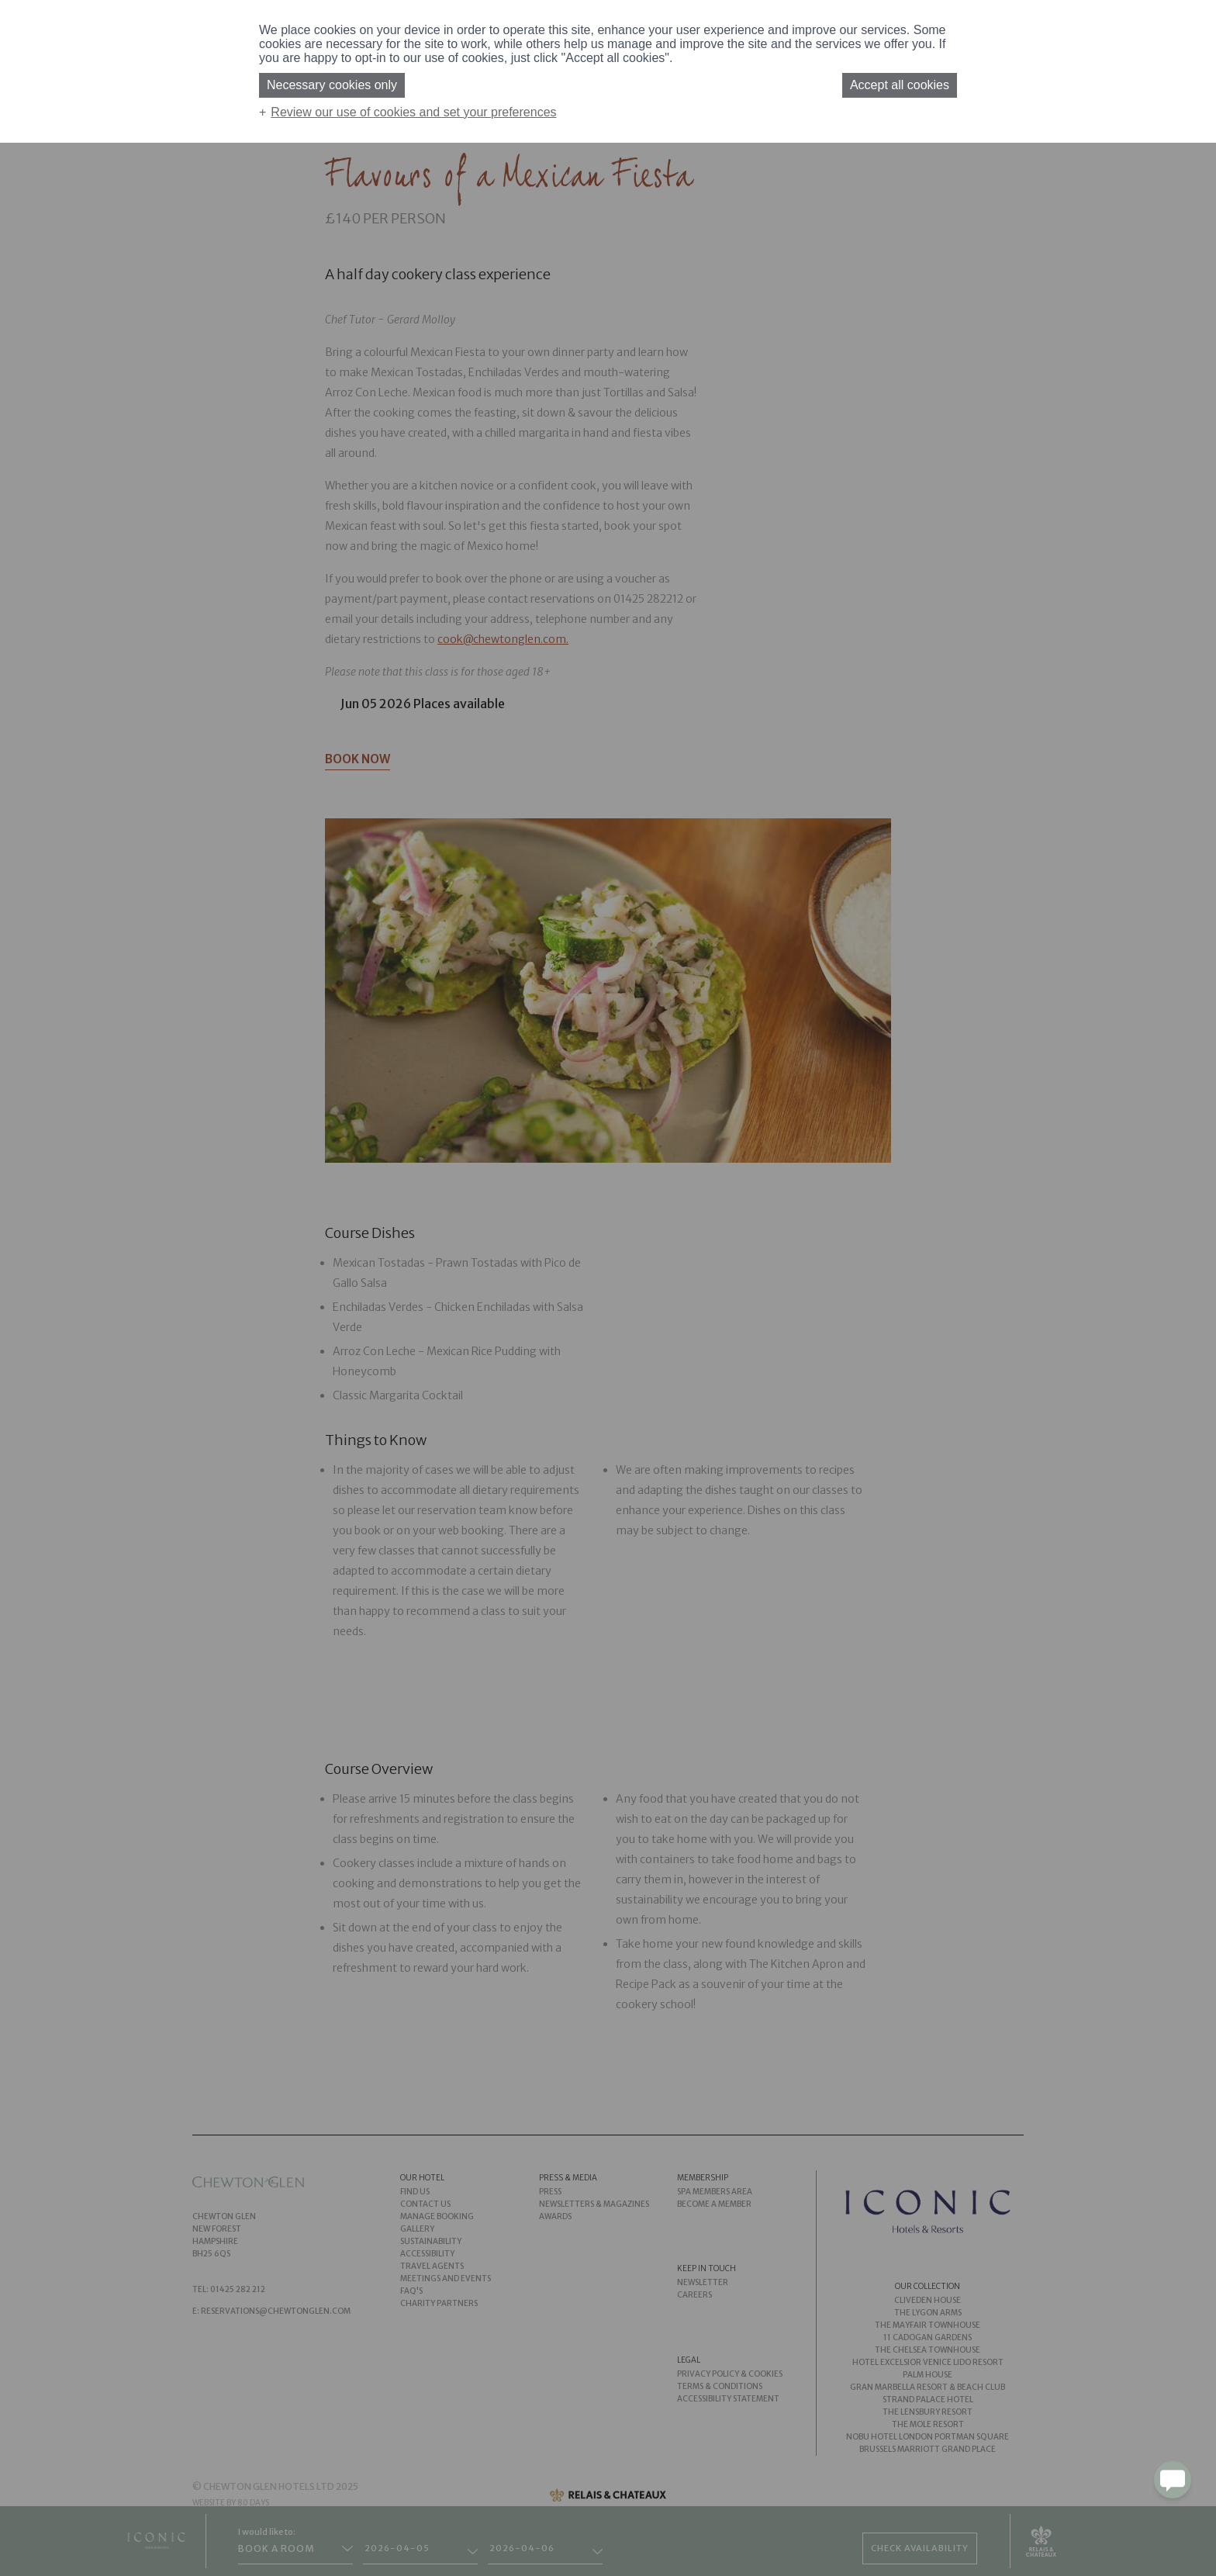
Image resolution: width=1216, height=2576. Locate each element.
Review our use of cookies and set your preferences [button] (413, 112)
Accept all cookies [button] (899, 85)
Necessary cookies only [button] (332, 85)
